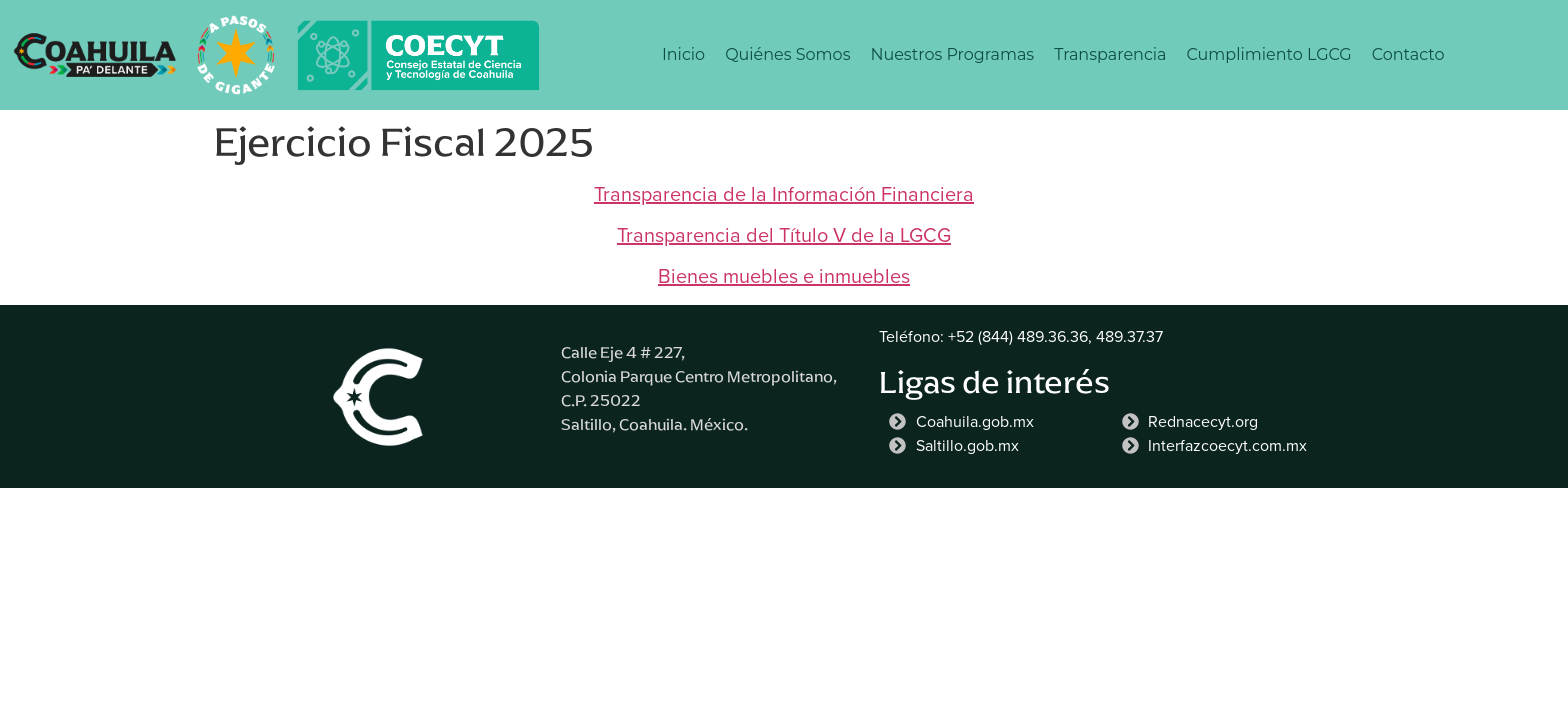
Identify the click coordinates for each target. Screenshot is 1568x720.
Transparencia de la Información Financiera (784, 194)
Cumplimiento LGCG (1269, 54)
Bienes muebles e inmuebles (784, 276)
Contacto (1408, 54)
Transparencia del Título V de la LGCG (784, 235)
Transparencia (1110, 54)
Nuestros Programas (952, 54)
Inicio (683, 54)
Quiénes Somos (787, 54)
